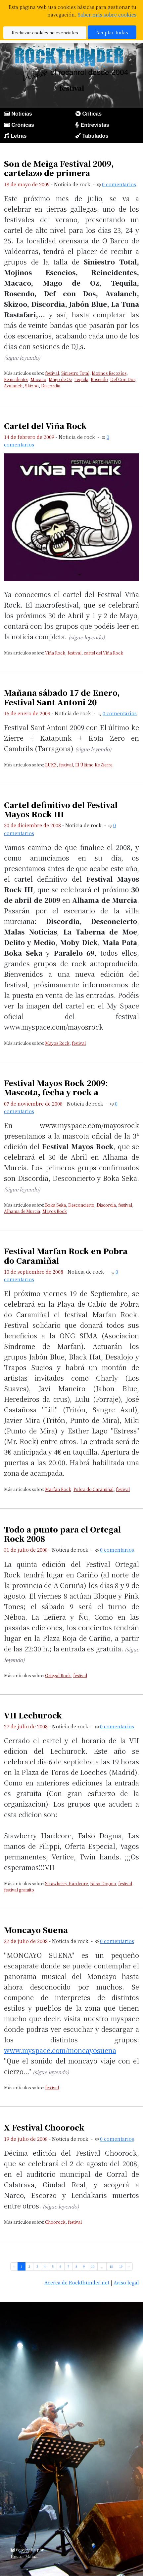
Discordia (50, 385)
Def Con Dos (122, 379)
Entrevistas (94, 125)
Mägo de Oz (60, 379)
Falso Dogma (103, 1883)
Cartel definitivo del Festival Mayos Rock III (61, 809)
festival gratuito (19, 1889)
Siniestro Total (75, 373)
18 (111, 2266)
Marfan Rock (58, 1489)
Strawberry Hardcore (66, 1883)
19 (120, 2266)
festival (52, 373)
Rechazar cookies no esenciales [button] (45, 32)
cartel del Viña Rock (103, 652)
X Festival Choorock (44, 2127)
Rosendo (99, 379)
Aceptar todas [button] (112, 32)
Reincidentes (16, 379)
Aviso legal (126, 2282)
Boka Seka (55, 1205)
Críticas (92, 114)
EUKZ (51, 764)
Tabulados (95, 136)
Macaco (38, 379)
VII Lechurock (33, 1715)
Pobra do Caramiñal (93, 1489)
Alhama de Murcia (22, 1211)
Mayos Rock (57, 1043)
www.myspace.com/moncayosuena (60, 2050)
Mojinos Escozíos (109, 373)
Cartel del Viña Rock (45, 425)
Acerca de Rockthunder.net (76, 2282)
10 (92, 2266)
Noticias (21, 114)
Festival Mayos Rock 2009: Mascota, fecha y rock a (56, 1087)
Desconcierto (81, 1205)
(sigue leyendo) (22, 357)
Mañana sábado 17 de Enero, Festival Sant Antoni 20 (62, 697)
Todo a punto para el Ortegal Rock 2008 (62, 1534)
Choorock (55, 2222)
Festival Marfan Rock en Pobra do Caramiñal (65, 1255)
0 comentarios (119, 184)
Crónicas (22, 125)
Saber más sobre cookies (107, 14)
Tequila (81, 379)
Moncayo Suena (36, 1929)
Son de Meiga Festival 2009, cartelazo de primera (59, 168)
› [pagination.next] (128, 2266)
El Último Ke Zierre (93, 764)
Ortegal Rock (58, 1675)
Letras (18, 136)
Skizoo (32, 385)
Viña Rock (55, 652)
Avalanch (13, 385)
